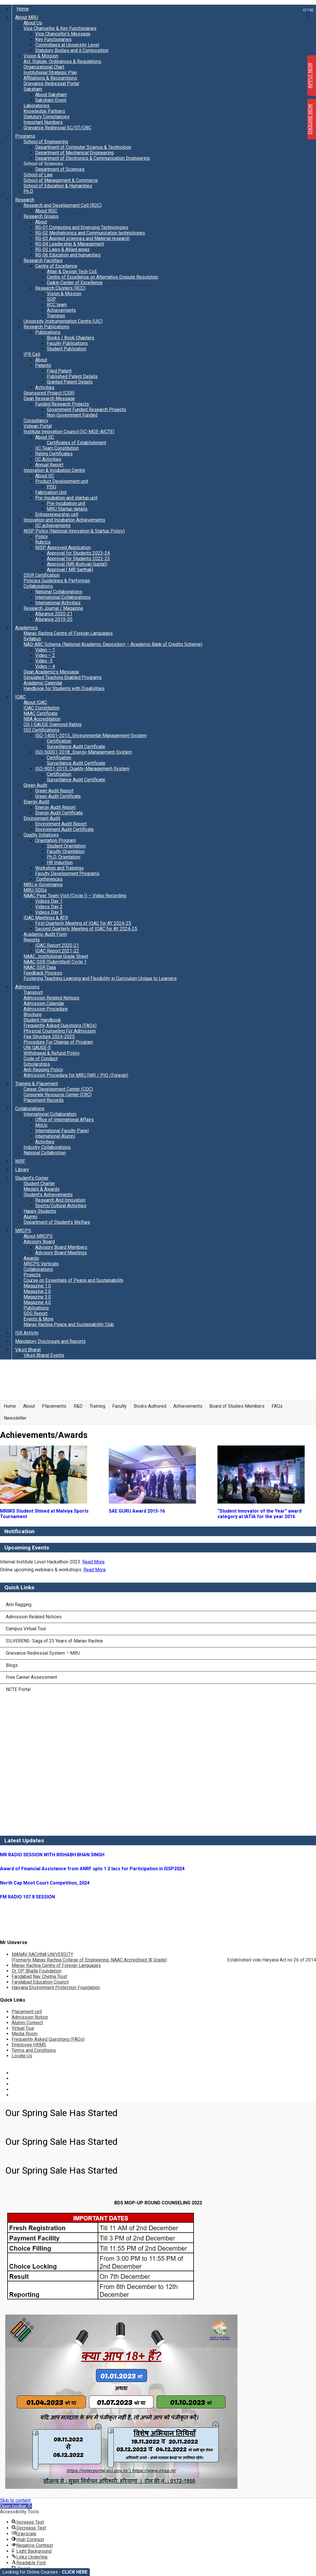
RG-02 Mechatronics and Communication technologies (90, 233)
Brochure (33, 1014)
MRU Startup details (67, 509)
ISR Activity (27, 1333)
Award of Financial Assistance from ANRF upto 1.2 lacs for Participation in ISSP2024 (92, 1868)
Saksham (33, 89)
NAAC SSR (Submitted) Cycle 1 (55, 962)
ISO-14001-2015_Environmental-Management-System (91, 735)
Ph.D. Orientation (63, 857)
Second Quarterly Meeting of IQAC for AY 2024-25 (86, 928)
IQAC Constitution (42, 708)
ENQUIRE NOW (310, 119)
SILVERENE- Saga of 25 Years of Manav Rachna (54, 1641)
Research (24, 200)
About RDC (46, 211)
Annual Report (49, 464)
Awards (31, 1258)
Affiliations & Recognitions (50, 78)
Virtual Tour (23, 2028)
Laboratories (36, 105)
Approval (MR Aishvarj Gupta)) (77, 564)
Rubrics (43, 542)
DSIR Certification (42, 575)
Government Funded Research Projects (86, 409)
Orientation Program (55, 840)
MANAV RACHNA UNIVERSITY (89, 1957)
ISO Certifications (41, 730)
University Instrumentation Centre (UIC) (63, 321)
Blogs (12, 1665)
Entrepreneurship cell (56, 514)
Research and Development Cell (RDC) (63, 205)
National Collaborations (58, 591)
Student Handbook (42, 1020)
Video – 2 (45, 655)
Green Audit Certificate (58, 796)
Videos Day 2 (49, 906)
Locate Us (22, 2056)
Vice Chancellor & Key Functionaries (60, 28)
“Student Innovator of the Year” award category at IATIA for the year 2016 (259, 1513)
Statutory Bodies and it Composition (71, 50)
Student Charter (39, 1183)
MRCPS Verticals (41, 1263)
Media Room (25, 2033)
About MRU (26, 17)
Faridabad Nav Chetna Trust (39, 1976)
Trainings (56, 315)
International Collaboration (50, 1114)
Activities (44, 387)
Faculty (119, 1406)
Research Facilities (43, 260)
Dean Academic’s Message (51, 672)
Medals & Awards (42, 1189)
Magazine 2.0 (37, 1291)
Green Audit (35, 785)
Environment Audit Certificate (64, 829)
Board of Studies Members (237, 1406)
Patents (43, 365)
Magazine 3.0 (37, 1297)
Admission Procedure (46, 1009)
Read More (93, 1562)
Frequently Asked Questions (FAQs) (60, 1025)
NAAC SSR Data (40, 967)
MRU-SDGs (35, 890)
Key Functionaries (53, 39)
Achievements (61, 310)
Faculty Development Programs (67, 873)
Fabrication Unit (51, 492)
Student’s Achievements (48, 1194)
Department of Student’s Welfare (57, 1222)
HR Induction (60, 862)
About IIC (44, 437)
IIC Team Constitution (57, 448)
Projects (32, 1275)
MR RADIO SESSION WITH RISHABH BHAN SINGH (52, 1854)
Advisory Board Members (61, 1247)
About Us (33, 23)
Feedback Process (43, 973)
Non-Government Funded (72, 415)
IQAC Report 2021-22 (57, 951)
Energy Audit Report (55, 807)
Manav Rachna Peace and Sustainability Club (69, 1324)
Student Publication (66, 349)
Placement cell (27, 2011)
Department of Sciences (60, 169)
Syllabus (32, 639)
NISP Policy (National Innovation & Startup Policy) (74, 531)
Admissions (27, 987)
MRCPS (23, 1230)
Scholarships (37, 1064)
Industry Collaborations (47, 1147)
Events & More (38, 1319)
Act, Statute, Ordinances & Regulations (62, 61)
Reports (32, 940)
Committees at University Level (67, 45)
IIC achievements (53, 525)
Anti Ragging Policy (43, 1069)
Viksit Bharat (28, 1350)
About (41, 222)
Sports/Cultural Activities (60, 1205)
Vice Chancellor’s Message (62, 34)
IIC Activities (48, 459)
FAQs (277, 1406)
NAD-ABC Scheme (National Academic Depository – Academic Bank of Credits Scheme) (113, 644)
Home (23, 9)
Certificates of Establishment (76, 442)
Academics (26, 627)
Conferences (49, 879)
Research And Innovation (60, 1200)
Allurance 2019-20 (53, 619)
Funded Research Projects (62, 404)
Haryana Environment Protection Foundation (56, 1987)
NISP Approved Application (63, 547)
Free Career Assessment (31, 1677)
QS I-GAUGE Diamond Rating (52, 724)
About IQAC (35, 702)
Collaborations (38, 586)
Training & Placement (36, 1083)
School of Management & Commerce (61, 180)
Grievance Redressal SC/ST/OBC (57, 127)
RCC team (57, 304)
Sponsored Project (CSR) (49, 393)
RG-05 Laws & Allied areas (62, 249)
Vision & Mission (41, 56)
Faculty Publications (67, 343)
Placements (54, 1406)
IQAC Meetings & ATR (46, 917)
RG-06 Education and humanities (68, 255)
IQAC (20, 697)
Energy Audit (36, 802)
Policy (41, 536)
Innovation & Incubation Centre (54, 470)
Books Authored (150, 1406)
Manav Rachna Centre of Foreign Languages (68, 633)
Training (97, 1406)
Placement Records (44, 1100)
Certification (59, 741)
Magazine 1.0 (37, 1286)
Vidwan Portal (38, 426)
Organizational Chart (44, 67)
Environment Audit (42, 818)
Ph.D (28, 191)
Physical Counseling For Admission (60, 1031)
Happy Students (40, 1211)
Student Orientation (66, 846)
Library (22, 1169)
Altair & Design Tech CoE (72, 271)
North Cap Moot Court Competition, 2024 (45, 1883)
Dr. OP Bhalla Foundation (36, 1971)
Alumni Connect (27, 2022)
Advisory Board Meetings (61, 1252)
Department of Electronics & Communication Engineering (92, 158)
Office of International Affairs (64, 1119)
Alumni (30, 1216)
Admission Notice (30, 2017)
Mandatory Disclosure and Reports (50, 1341)
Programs (25, 136)
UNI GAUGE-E (37, 1047)
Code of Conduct (41, 1058)
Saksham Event (50, 100)
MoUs (41, 1125)
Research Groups (41, 216)
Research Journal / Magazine (53, 608)
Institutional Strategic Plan (50, 72)
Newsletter (15, 1418)
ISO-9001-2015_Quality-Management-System (82, 768)
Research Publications (46, 326)
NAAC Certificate (41, 713)
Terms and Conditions (34, 2050)
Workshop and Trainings (59, 868)
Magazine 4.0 (37, 1302)
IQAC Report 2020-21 (57, 945)
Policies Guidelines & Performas (57, 580)
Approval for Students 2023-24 (78, 553)
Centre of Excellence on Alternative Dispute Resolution (102, 277)
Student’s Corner (32, 1178)
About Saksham (51, 94)
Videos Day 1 (49, 901)
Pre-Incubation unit (66, 503)
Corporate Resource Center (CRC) (58, 1094)
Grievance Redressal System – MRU (43, 1653)
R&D (78, 1406)
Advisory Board (39, 1241)
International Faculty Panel (62, 1130)
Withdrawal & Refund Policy (52, 1053)
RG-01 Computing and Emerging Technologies (81, 227)
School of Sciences (43, 163)
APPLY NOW (310, 75)
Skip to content (15, 2500)
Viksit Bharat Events (44, 1355)
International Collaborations (63, 597)
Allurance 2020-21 (53, 614)
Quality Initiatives (41, 835)
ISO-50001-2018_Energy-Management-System (83, 752)
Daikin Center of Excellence (75, 282)
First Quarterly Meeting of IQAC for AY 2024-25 (83, 923)
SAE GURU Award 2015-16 (137, 1511)
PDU (51, 487)
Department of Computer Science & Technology (83, 147)
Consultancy (36, 420)
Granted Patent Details (70, 382)
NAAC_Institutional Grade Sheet (56, 956)
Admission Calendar (44, 1003)
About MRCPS (38, 1236)
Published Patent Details (72, 376)
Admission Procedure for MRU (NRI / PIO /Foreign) (76, 1075)
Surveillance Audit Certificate (76, 746)
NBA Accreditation (42, 719)
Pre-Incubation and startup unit (66, 498)
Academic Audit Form (45, 934)
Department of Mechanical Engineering (74, 152)
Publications (47, 332)
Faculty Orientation (66, 851)
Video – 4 (45, 666)
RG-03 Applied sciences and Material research (82, 238)
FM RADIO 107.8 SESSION (27, 1897)
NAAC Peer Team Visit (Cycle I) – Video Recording (75, 895)
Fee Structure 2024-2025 (49, 1036)
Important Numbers (43, 122)
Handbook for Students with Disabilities (64, 688)
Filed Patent (59, 371)
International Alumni (55, 1136)
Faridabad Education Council (40, 1982)
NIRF (20, 1161)
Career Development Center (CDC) (58, 1089)
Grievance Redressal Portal (51, 83)
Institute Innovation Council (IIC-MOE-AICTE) (69, 431)
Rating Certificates (54, 453)
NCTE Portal (18, 1689)
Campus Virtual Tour (26, 1628)
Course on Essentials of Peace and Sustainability (74, 1280)
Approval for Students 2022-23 (78, 558)
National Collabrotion (45, 1153)
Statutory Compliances (46, 116)
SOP (51, 299)
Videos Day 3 (49, 912)
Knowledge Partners (44, 111)
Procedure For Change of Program (58, 1042)
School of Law (38, 175)
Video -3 (44, 661)
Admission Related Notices (51, 998)
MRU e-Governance (43, 884)
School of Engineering (46, 141)
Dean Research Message (49, 398)
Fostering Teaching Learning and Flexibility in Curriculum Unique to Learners (100, 978)
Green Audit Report (54, 790)
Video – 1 (45, 650)
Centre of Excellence (56, 266)
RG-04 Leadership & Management (69, 244)
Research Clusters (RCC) (60, 288)
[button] (16, 2506)
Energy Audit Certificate (59, 813)
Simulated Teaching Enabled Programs (63, 677)
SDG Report (35, 1313)
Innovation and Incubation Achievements (64, 520)
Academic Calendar (43, 683)
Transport (33, 992)
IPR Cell (32, 354)
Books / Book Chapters (70, 338)
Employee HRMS (29, 2044)
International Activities (58, 603)
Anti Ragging (18, 1604)
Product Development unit (61, 481)
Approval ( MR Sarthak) (70, 569)
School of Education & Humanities (58, 186)
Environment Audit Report (61, 824)
